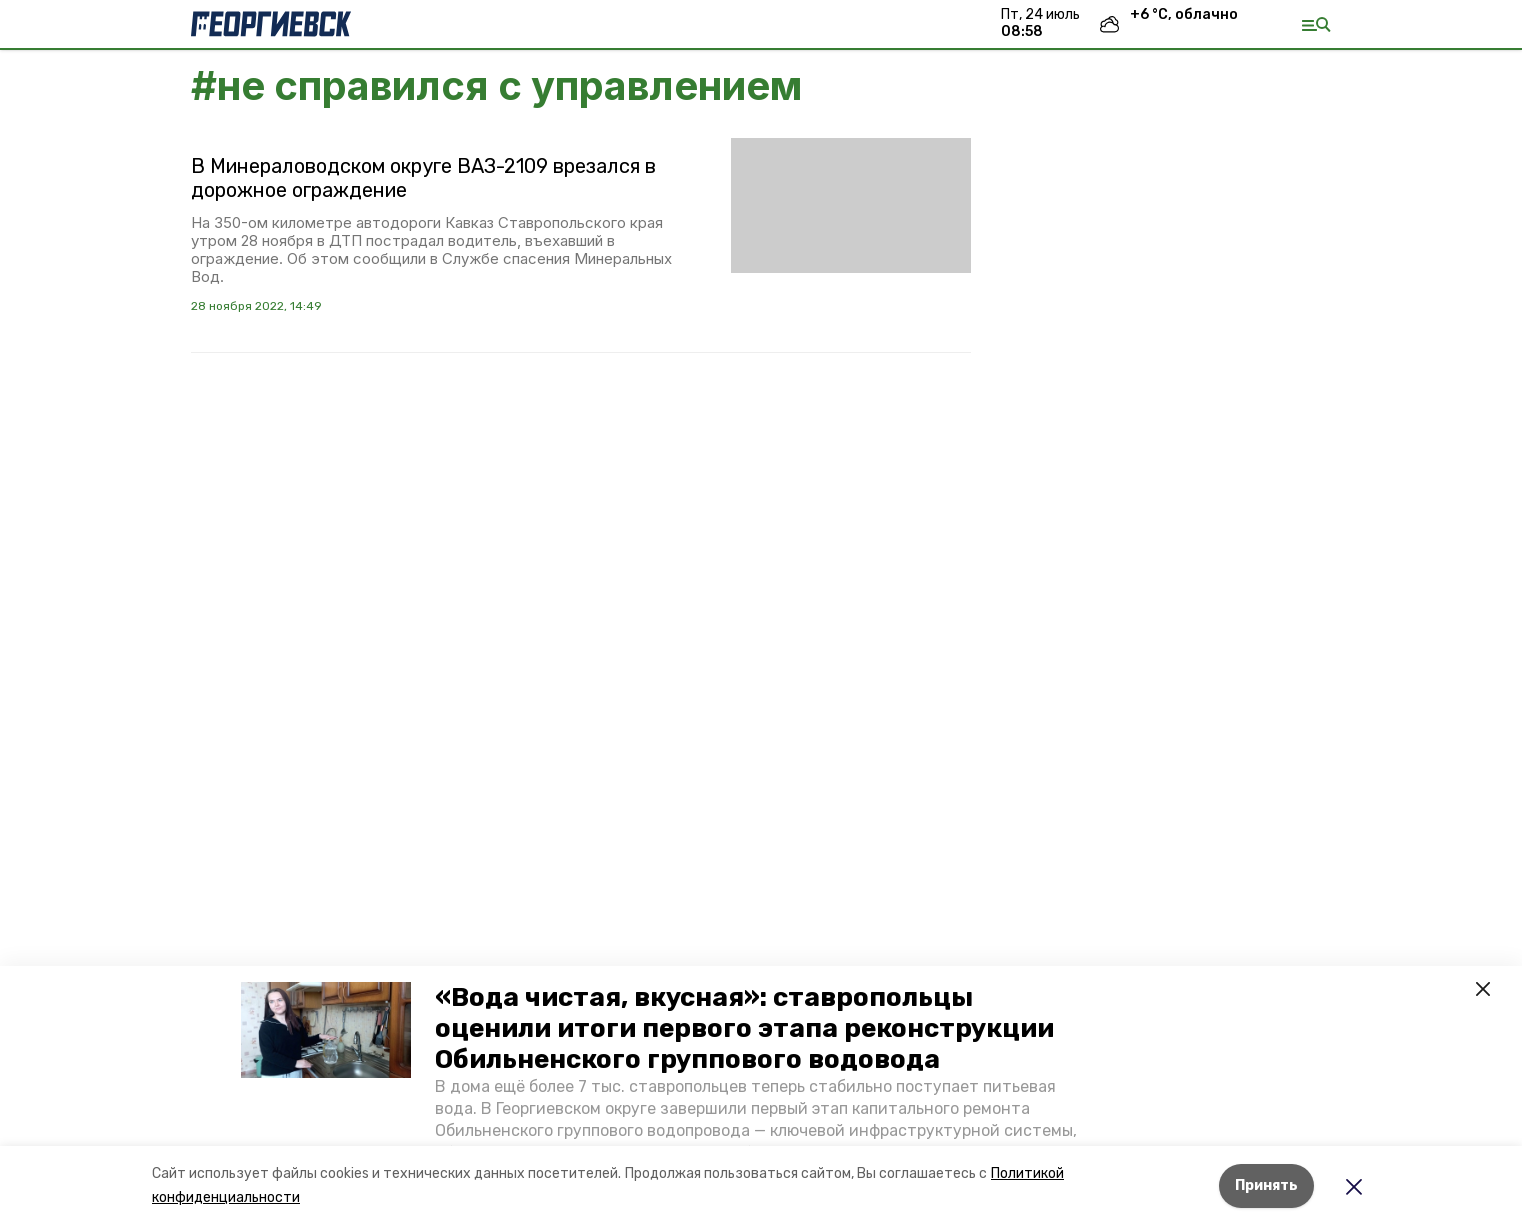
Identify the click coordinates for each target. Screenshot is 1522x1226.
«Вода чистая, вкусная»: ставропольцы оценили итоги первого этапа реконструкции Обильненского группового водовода (744, 1028)
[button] (326, 1030)
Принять (1266, 1185)
